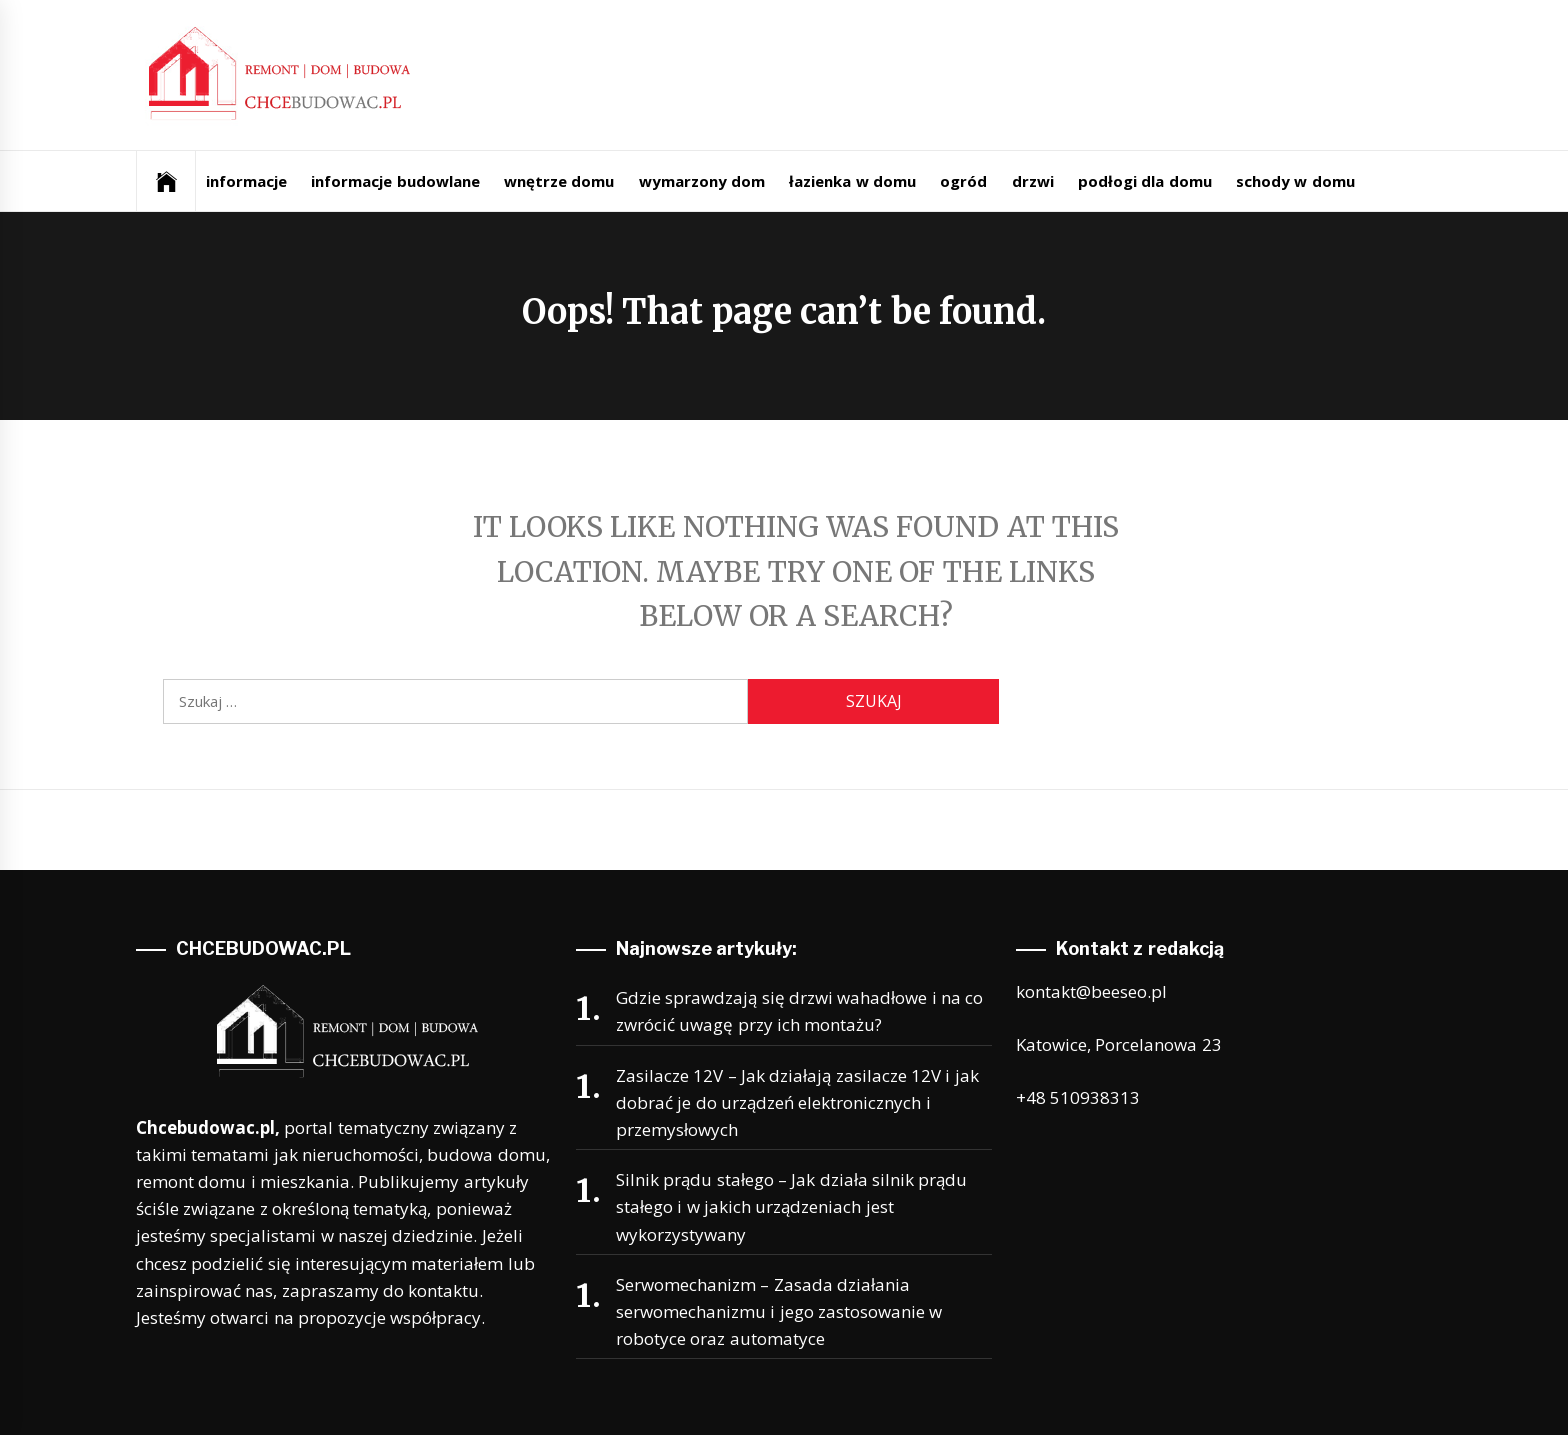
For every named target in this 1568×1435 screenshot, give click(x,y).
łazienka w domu (852, 181)
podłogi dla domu (1145, 181)
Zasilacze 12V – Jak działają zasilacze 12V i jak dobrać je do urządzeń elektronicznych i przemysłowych (797, 1102)
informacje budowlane (395, 181)
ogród (963, 181)
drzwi (1033, 181)
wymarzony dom (702, 181)
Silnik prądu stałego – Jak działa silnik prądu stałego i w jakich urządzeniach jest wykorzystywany (791, 1206)
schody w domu (1295, 181)
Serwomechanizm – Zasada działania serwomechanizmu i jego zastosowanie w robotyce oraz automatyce (779, 1311)
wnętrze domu (559, 181)
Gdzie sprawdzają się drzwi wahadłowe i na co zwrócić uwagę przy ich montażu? (799, 1011)
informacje (246, 181)
